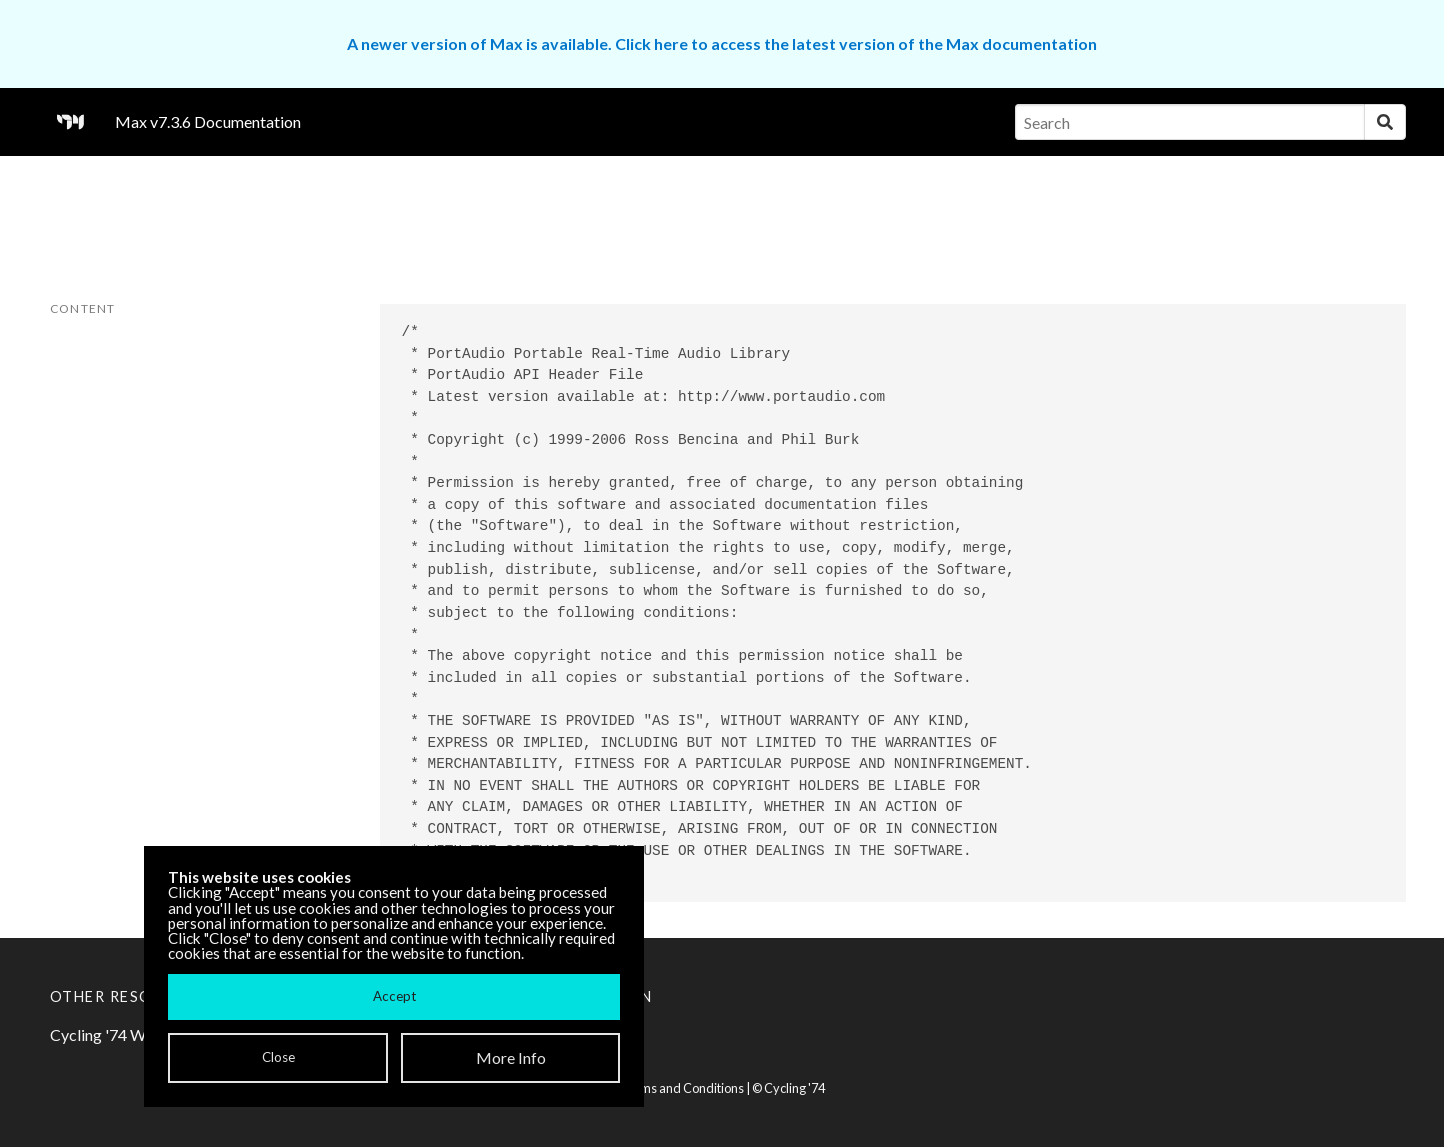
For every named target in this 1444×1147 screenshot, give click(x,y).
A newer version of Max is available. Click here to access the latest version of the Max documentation (722, 43)
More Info (511, 1057)
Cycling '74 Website (119, 1034)
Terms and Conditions (682, 1088)
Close (278, 1057)
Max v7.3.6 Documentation (208, 121)
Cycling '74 (794, 1088)
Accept (394, 996)
